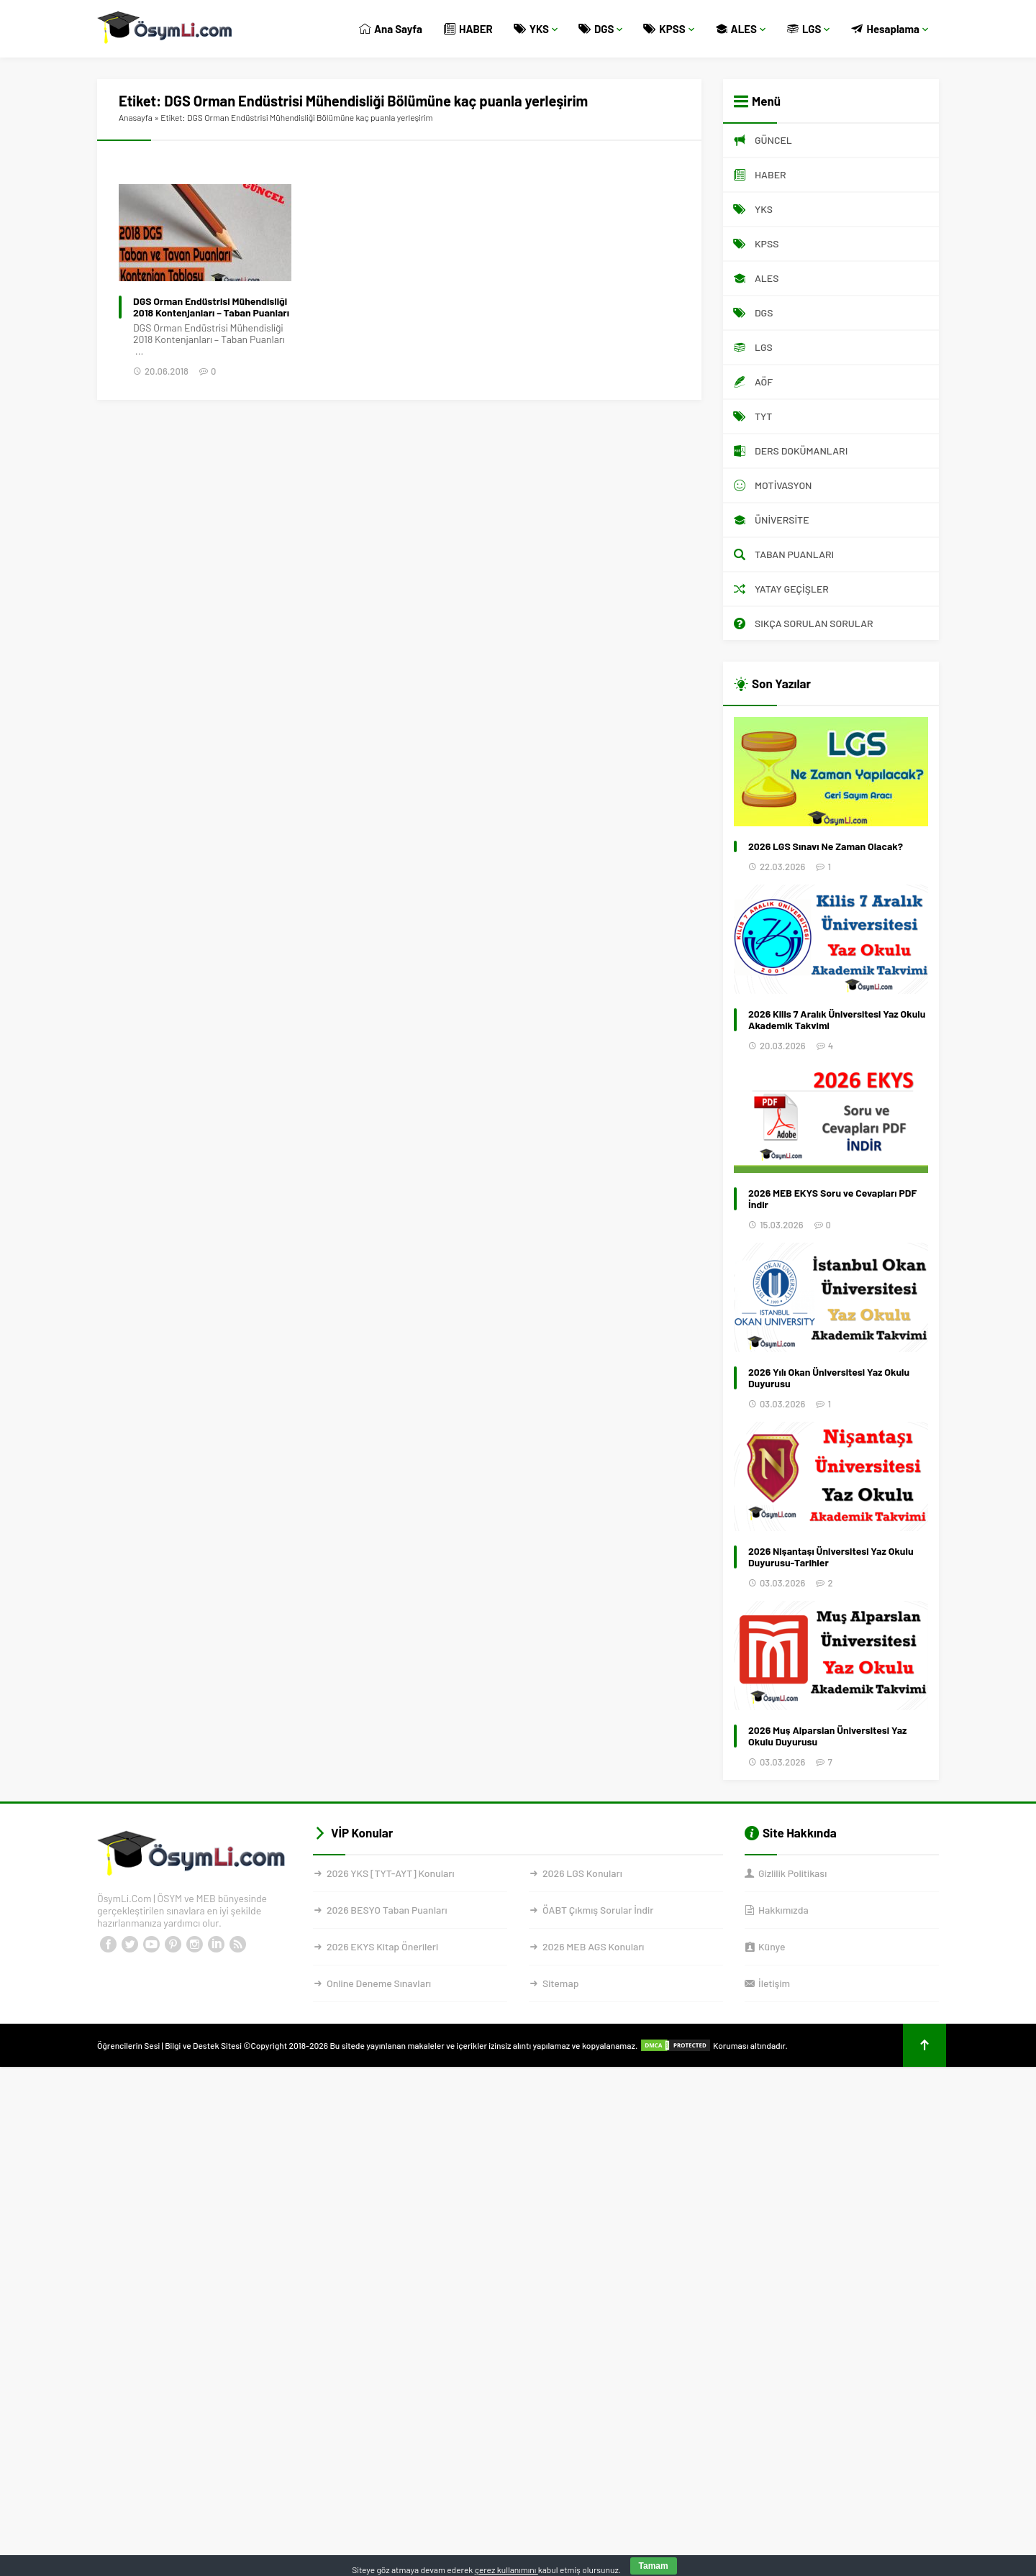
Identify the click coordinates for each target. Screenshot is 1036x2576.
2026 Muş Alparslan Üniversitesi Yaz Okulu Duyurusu (827, 1736)
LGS (808, 29)
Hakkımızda (783, 1910)
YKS (536, 29)
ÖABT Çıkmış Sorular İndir (597, 1910)
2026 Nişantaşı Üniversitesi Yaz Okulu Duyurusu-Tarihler (831, 1556)
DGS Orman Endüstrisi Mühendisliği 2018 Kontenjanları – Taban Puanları (211, 307)
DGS (600, 29)
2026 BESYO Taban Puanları (387, 1910)
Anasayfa (136, 117)
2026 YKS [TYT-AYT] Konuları (391, 1873)
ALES (740, 29)
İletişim (774, 1983)
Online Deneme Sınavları (379, 1983)
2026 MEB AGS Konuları (593, 1946)
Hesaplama (889, 29)
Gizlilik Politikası (792, 1873)
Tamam (653, 2566)
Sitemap (560, 1983)
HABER (468, 29)
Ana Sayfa (390, 29)
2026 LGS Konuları (582, 1873)
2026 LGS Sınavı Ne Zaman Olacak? (825, 846)
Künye (771, 1946)
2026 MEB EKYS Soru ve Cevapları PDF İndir (832, 1198)
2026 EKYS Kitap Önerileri (382, 1946)
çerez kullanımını (506, 2569)
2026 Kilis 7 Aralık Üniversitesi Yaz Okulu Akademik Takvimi (836, 1019)
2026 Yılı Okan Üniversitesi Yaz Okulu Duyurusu (828, 1377)
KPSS (669, 29)
